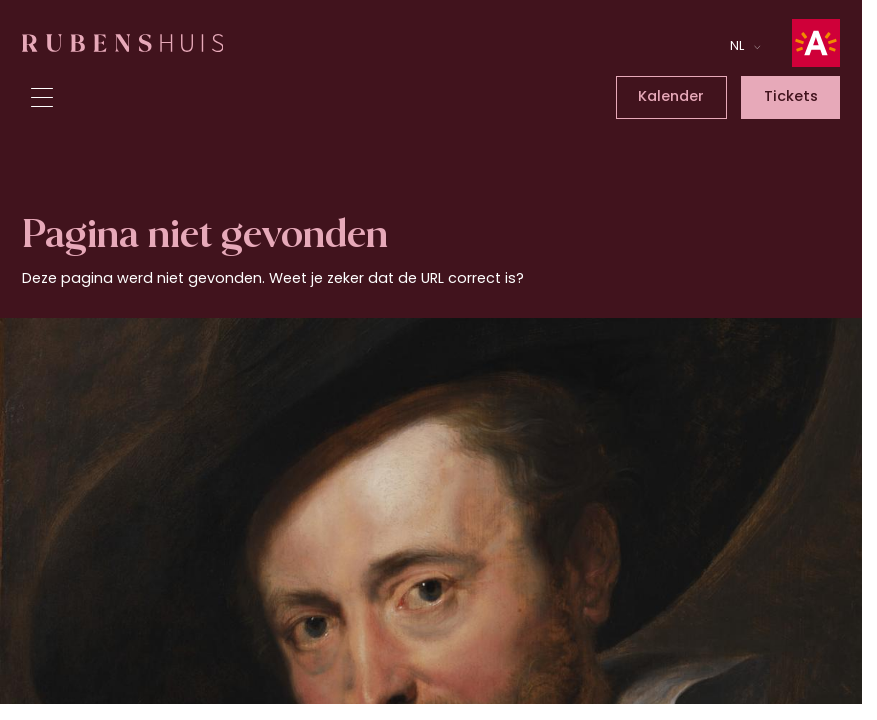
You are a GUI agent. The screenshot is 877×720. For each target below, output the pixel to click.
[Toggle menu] (42, 98)
